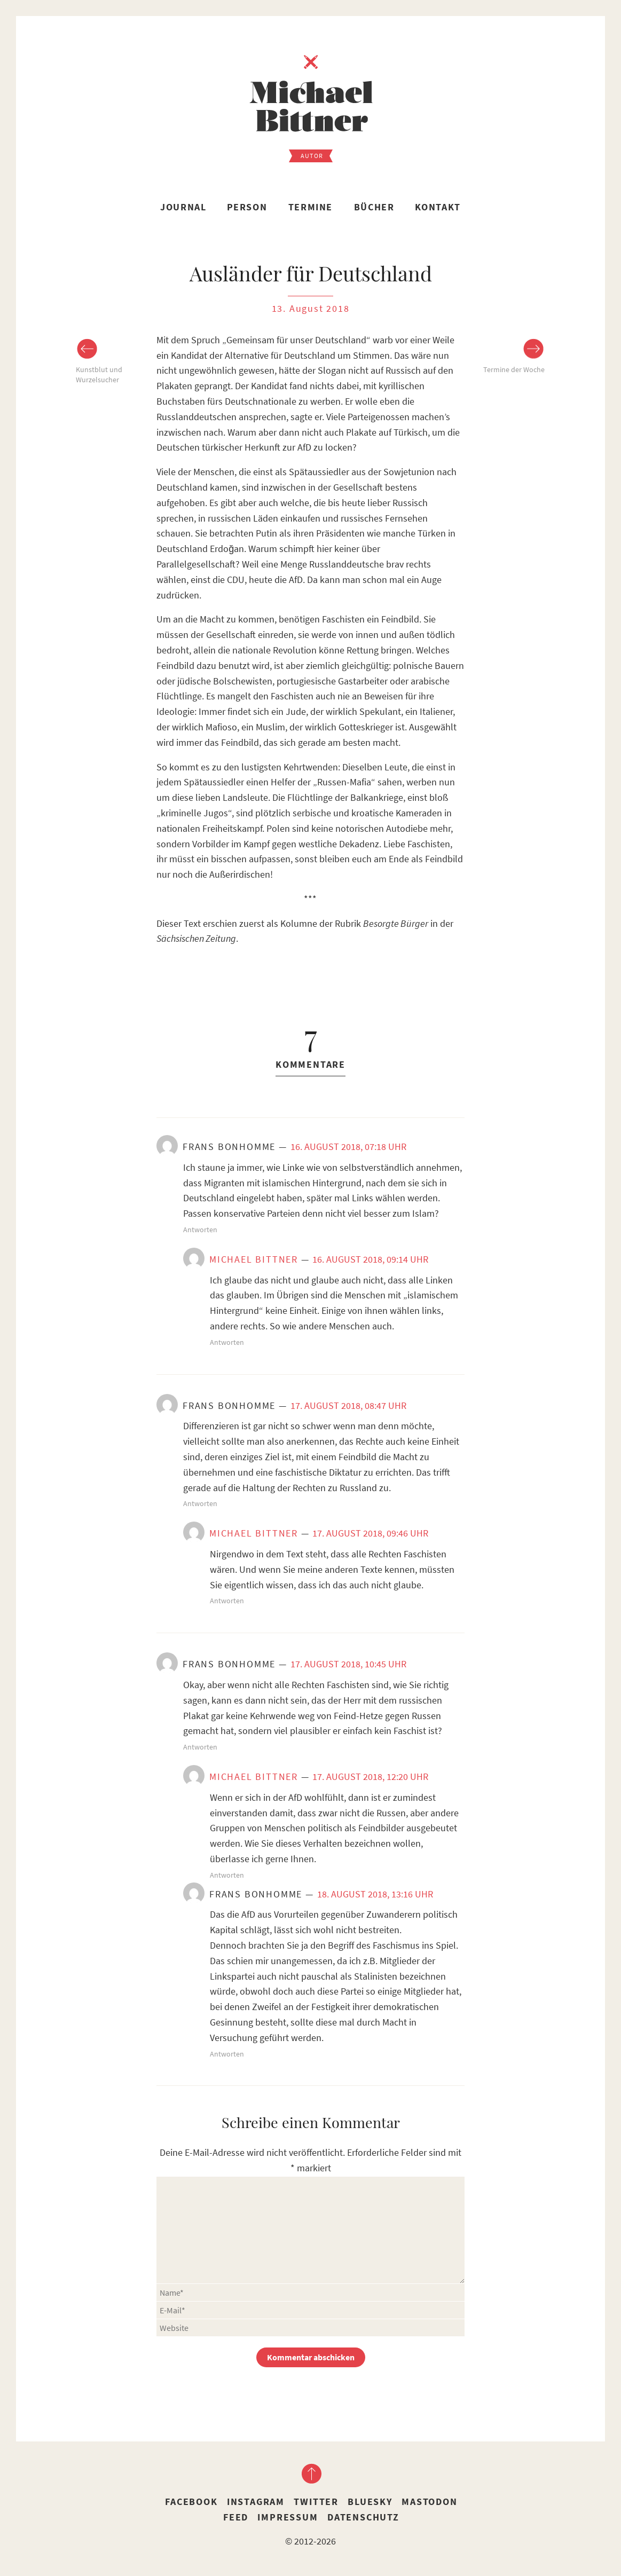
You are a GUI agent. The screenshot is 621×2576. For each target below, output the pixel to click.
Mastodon (429, 2501)
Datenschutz (363, 2517)
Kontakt (438, 207)
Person (247, 207)
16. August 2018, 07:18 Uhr (348, 1146)
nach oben (311, 2473)
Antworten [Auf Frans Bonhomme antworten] (200, 1229)
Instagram (256, 2501)
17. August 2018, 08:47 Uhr (348, 1405)
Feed (235, 2517)
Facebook (191, 2501)
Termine (310, 207)
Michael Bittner (253, 1259)
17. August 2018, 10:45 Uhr (348, 1664)
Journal (183, 207)
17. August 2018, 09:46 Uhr (370, 1533)
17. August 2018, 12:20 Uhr (370, 1776)
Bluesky (370, 2501)
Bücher (374, 207)
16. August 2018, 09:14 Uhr (370, 1259)
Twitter (316, 2501)
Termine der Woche (514, 369)
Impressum (287, 2517)
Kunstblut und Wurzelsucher (99, 375)
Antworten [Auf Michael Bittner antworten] (227, 1342)
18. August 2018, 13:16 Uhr (375, 1894)
